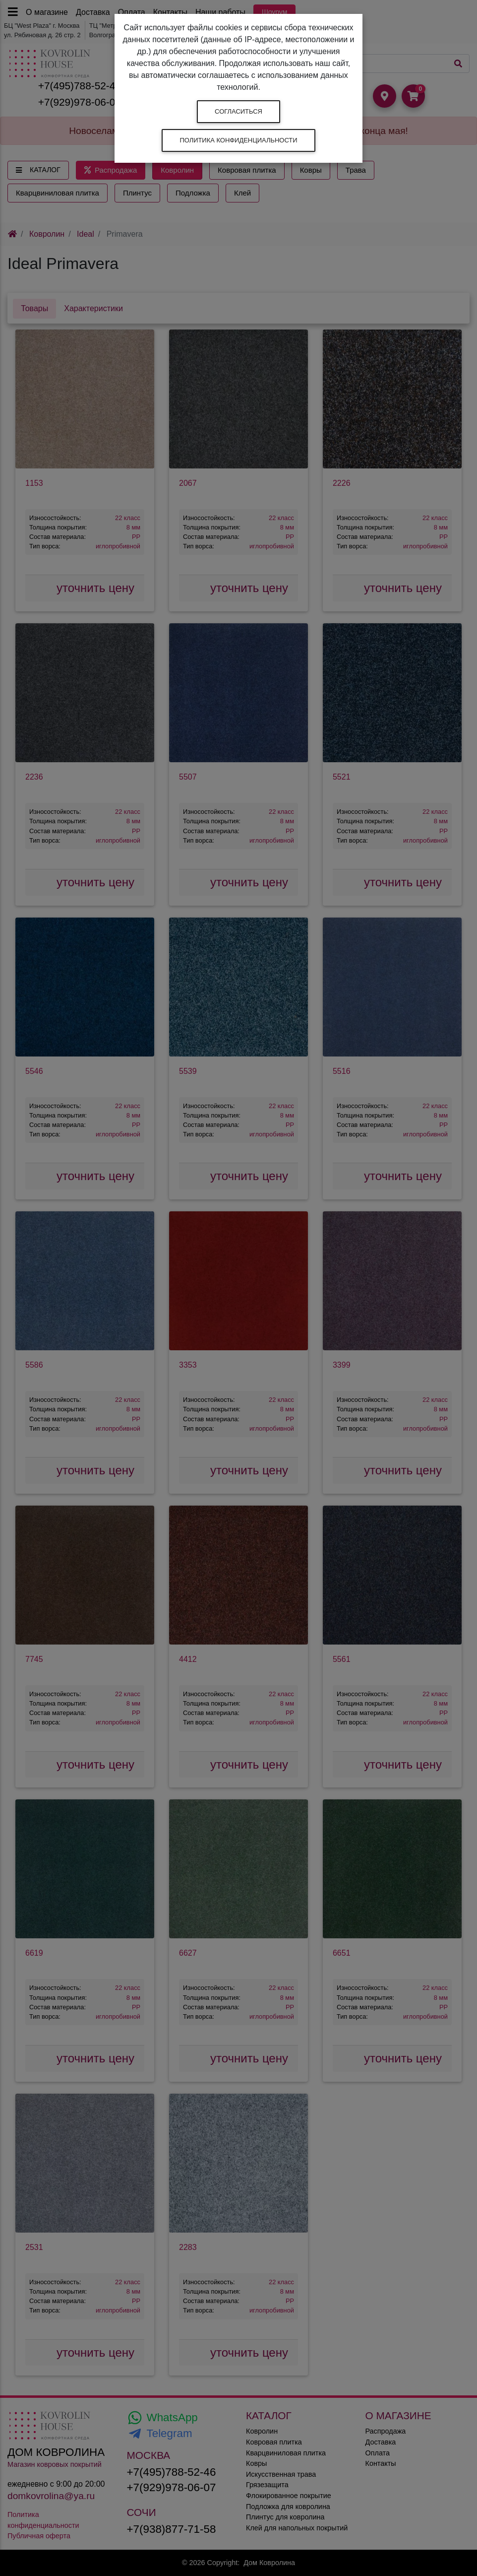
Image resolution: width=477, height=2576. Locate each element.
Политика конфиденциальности (238, 140)
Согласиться (238, 111)
